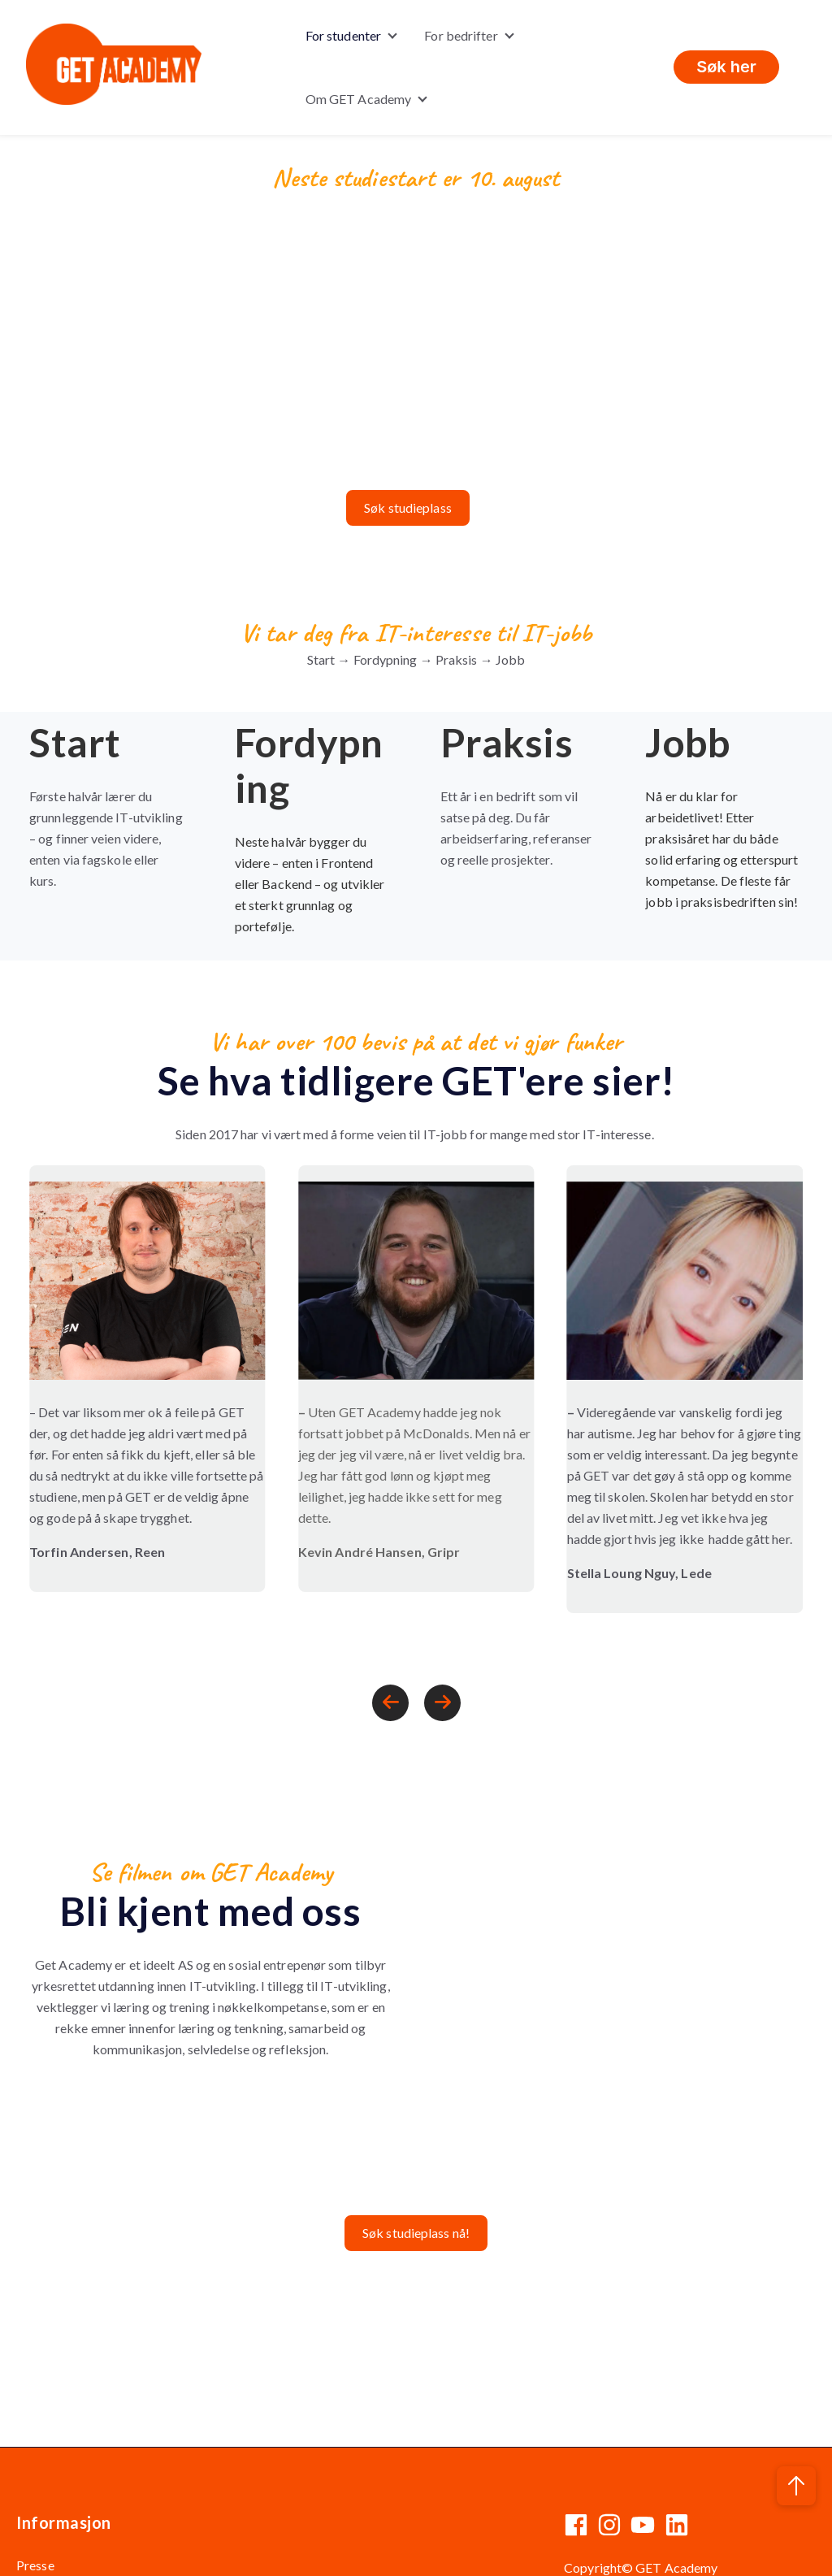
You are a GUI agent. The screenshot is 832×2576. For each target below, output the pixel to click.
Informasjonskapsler (695, 2549)
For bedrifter (460, 35)
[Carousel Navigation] (416, 1655)
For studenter (343, 35)
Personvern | (600, 2549)
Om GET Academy (358, 98)
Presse (35, 2514)
